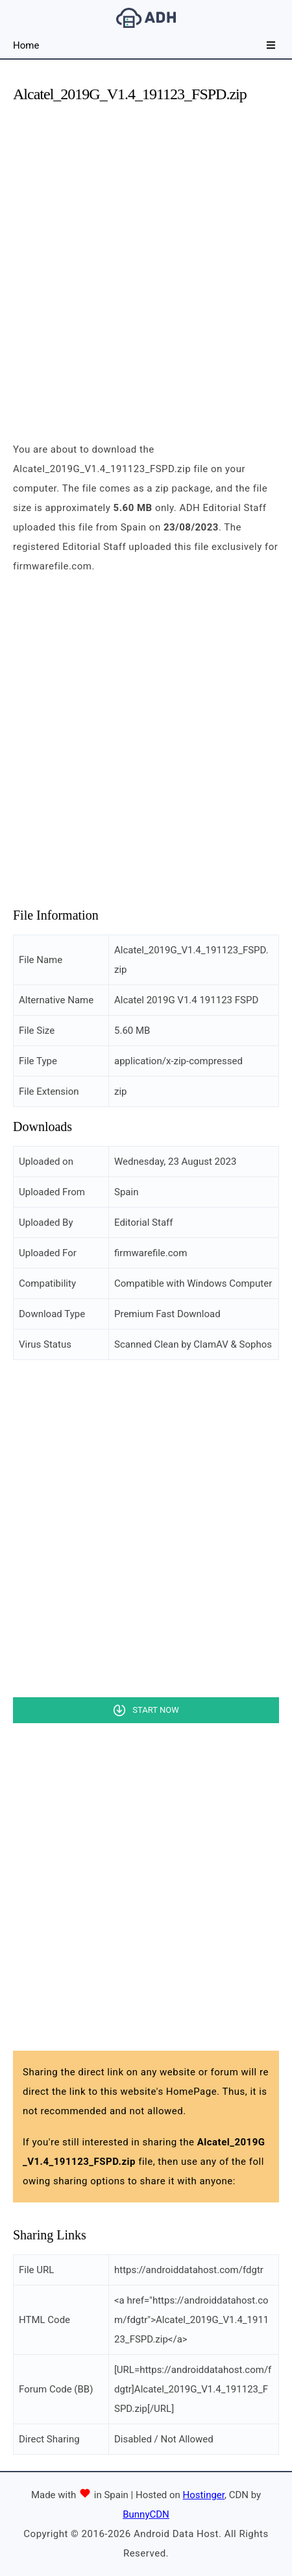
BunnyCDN (146, 2514)
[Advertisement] (146, 261)
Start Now (155, 1710)
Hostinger (204, 2495)
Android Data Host (146, 18)
